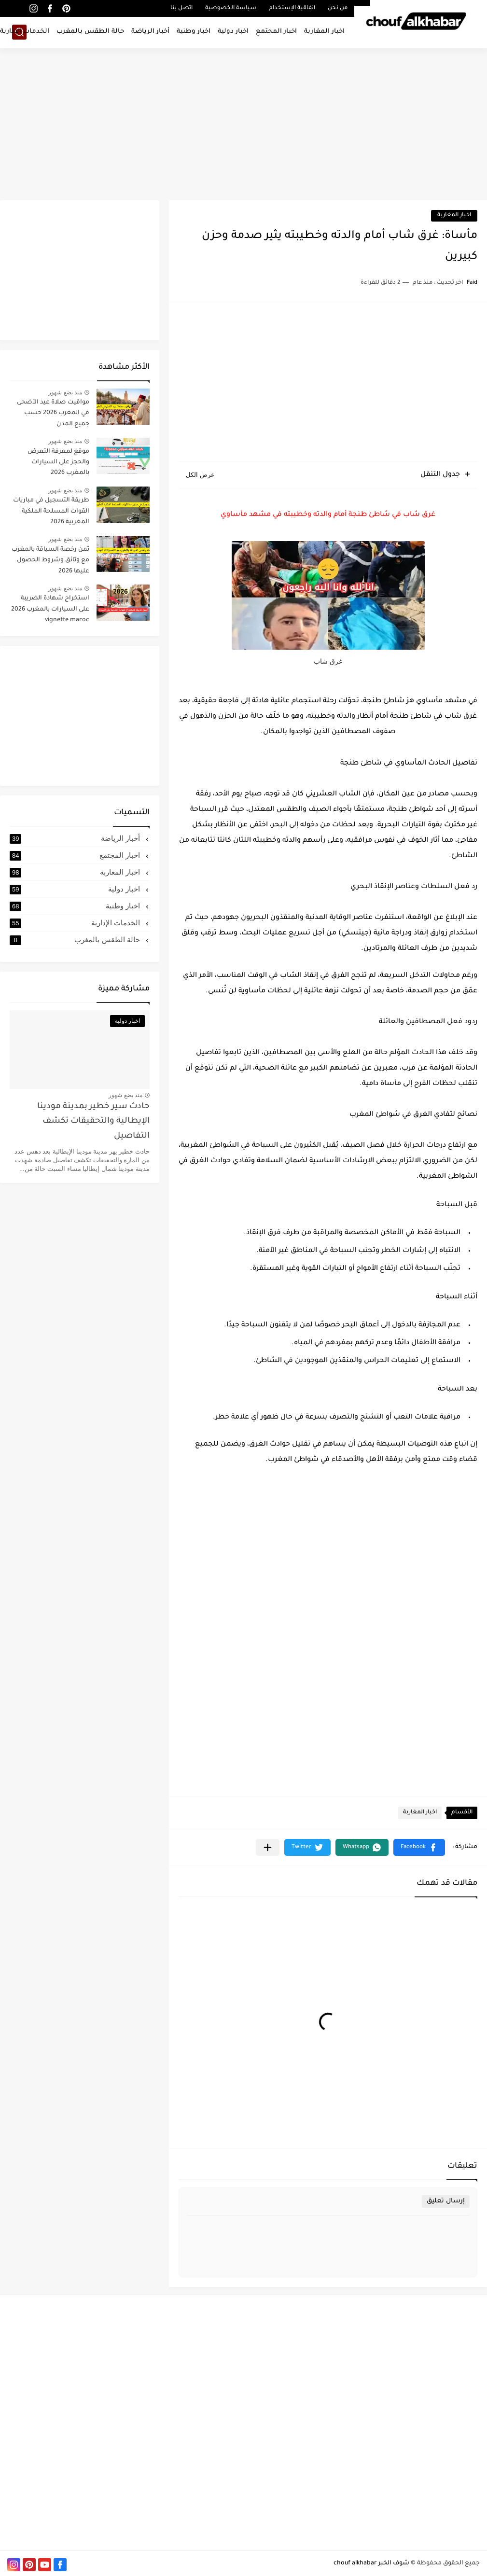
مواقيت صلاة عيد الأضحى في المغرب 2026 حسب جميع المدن (53, 413)
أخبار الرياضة (150, 31)
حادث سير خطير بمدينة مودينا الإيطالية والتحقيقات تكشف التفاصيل (93, 1121)
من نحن (338, 8)
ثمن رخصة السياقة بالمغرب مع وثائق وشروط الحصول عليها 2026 (50, 560)
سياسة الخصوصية (230, 8)
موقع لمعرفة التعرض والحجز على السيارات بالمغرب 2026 (58, 462)
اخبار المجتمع (276, 31)
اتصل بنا (181, 8)
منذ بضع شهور (65, 392)
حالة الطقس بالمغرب (90, 31)
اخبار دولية (233, 31)
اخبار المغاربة (324, 31)
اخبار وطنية (193, 31)
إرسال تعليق (446, 2201)
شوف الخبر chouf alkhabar (371, 2563)
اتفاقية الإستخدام (292, 8)
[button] (419, 1847)
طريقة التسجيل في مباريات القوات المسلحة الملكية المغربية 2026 (51, 511)
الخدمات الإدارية (76, 923)
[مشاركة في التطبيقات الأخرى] (267, 1847)
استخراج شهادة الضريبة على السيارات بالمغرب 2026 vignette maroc (50, 609)
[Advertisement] (243, 125)
